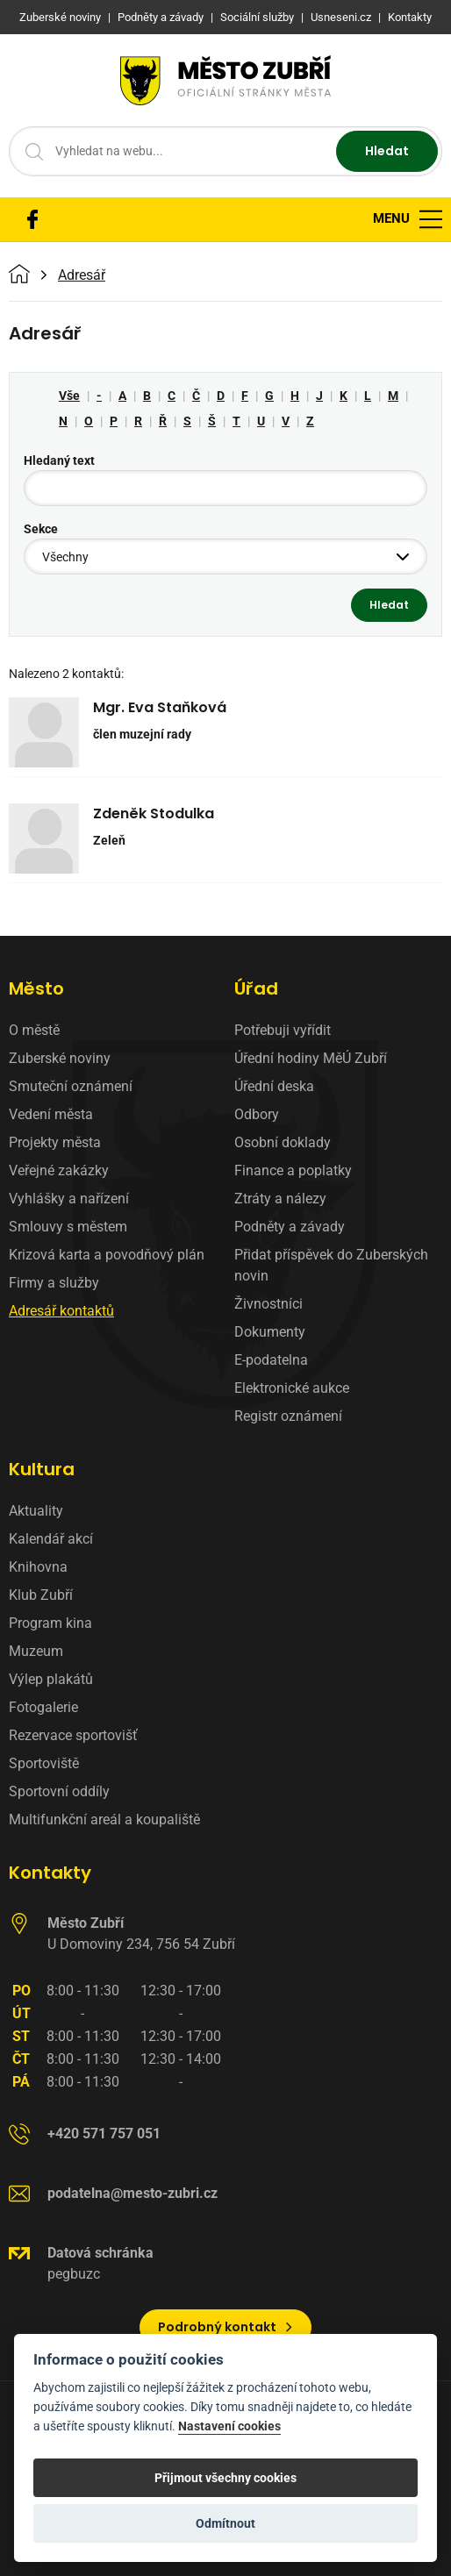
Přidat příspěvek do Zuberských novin (331, 1265)
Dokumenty (269, 1332)
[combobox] (225, 556)
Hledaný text (59, 460)
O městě (34, 1030)
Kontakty (50, 1872)
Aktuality (36, 1510)
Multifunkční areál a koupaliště (104, 1819)
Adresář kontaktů (61, 1310)
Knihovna (38, 1567)
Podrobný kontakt (226, 2327)
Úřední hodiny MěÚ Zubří (310, 1058)
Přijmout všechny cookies (225, 2478)
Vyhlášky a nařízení (69, 1198)
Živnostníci (268, 1303)
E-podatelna (271, 1360)
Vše (69, 396)
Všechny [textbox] (65, 557)
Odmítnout (225, 2523)
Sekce (41, 529)
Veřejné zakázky (59, 1170)
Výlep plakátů (51, 1679)
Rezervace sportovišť (73, 1735)
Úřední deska (274, 1086)
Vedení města (51, 1114)
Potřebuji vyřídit (282, 1030)
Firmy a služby (54, 1282)
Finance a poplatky (293, 1170)
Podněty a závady (289, 1226)
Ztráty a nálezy (280, 1198)
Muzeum (36, 1651)
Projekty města (55, 1142)
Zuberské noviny (60, 1058)
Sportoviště (44, 1763)
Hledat (387, 151)
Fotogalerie (43, 1707)
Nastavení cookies (229, 2426)
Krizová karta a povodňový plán (106, 1254)
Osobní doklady (282, 1142)
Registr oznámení (288, 1416)
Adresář (81, 275)
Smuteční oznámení (70, 1086)
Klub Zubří (41, 1595)
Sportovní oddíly (59, 1791)
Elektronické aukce (291, 1388)
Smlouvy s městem (68, 1226)
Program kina (50, 1623)
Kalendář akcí (51, 1539)
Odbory (256, 1114)
